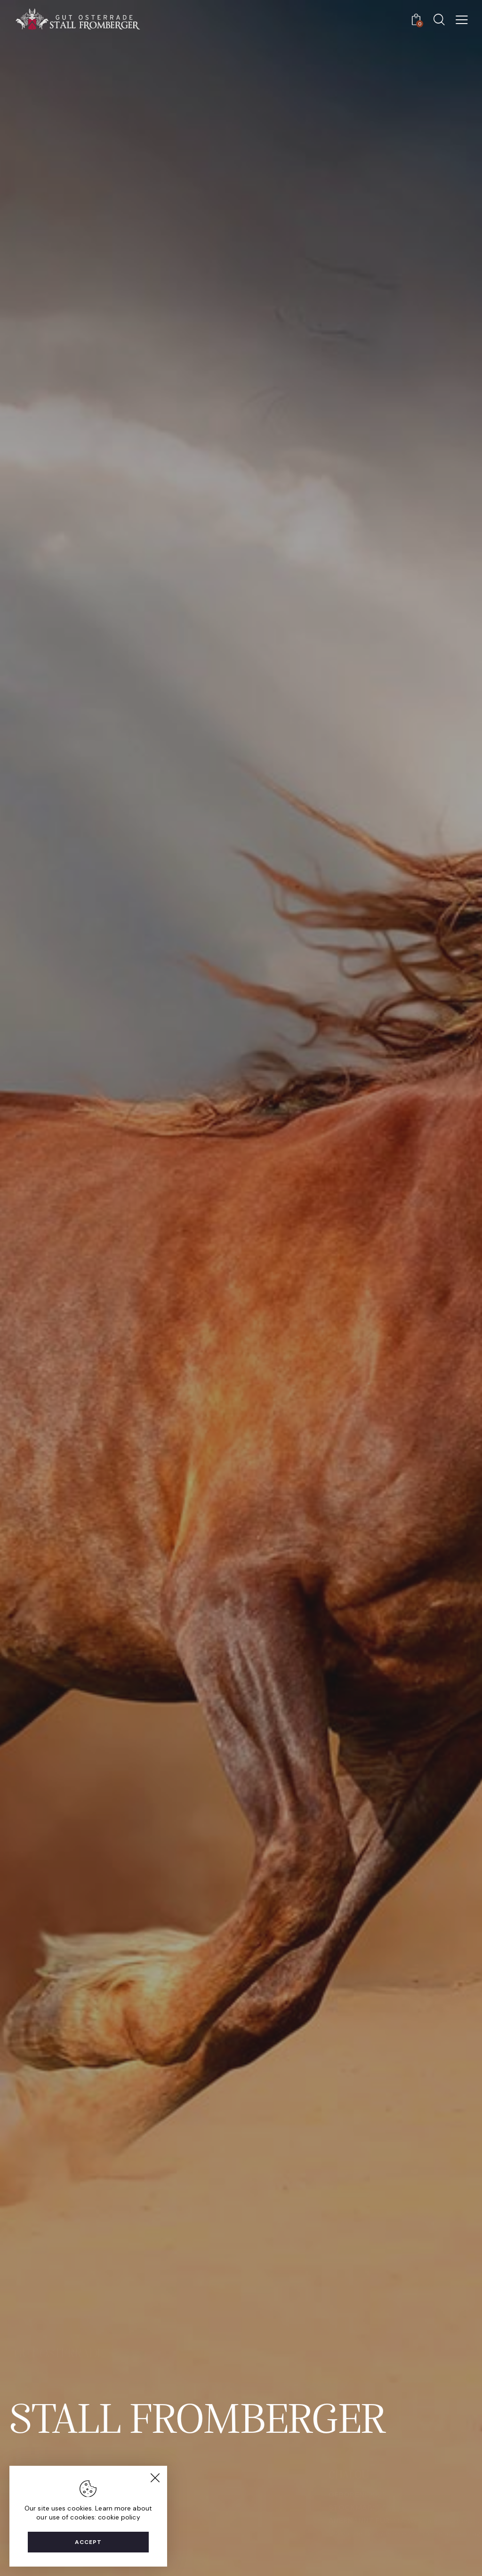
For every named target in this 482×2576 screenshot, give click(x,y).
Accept (88, 2542)
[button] (462, 19)
